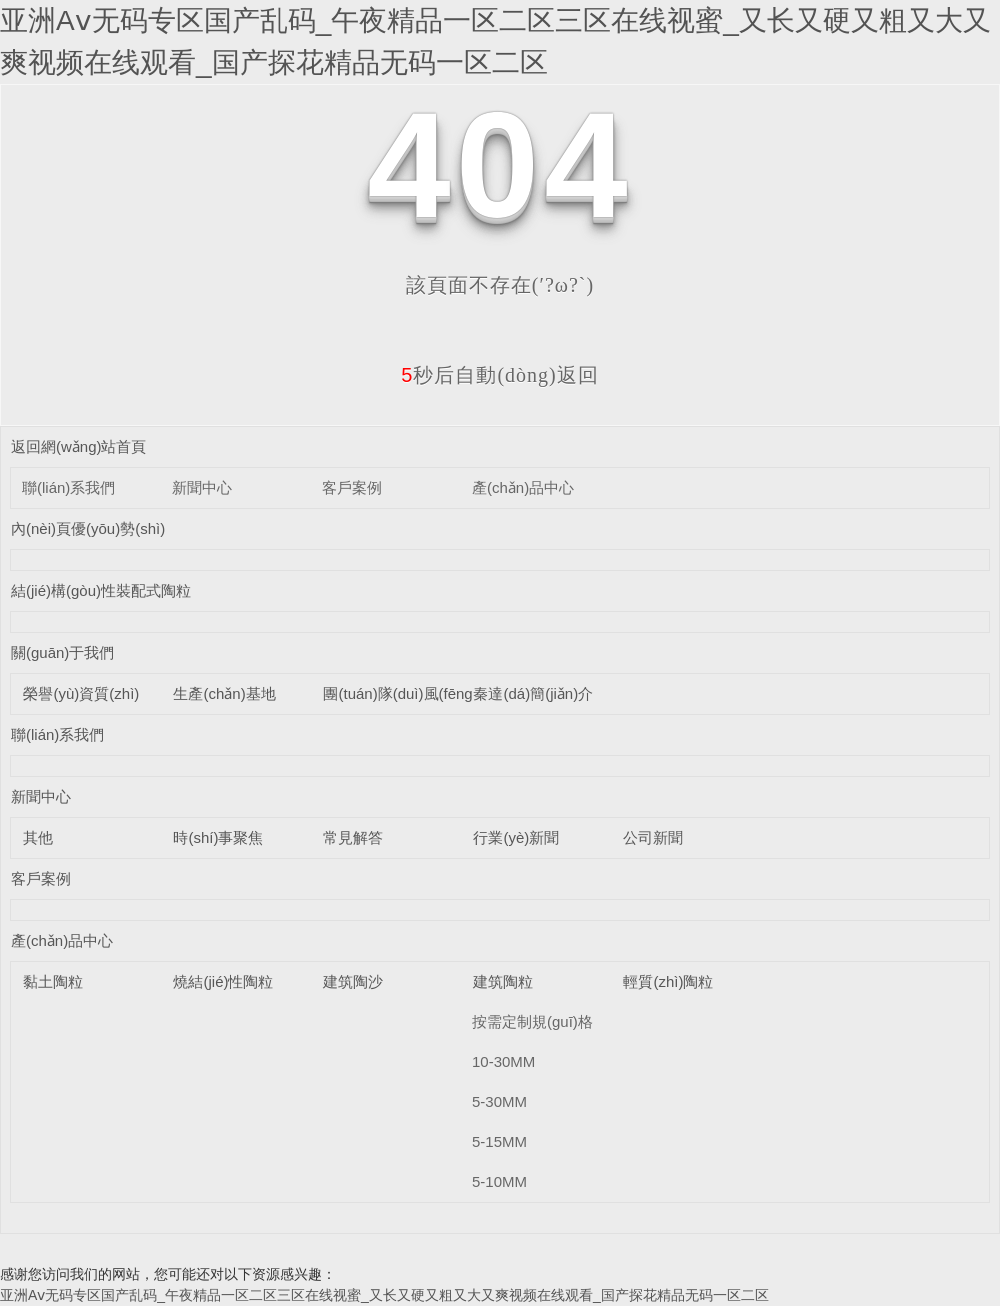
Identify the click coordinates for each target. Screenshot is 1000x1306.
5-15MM (499, 1141)
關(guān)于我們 (62, 652)
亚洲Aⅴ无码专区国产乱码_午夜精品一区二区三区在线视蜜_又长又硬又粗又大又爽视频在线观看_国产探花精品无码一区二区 (384, 1295)
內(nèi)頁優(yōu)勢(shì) (88, 528)
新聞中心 (202, 487)
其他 (38, 837)
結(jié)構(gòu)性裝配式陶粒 (101, 590)
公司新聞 (653, 837)
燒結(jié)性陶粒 (223, 981)
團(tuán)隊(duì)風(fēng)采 (407, 693)
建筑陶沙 (353, 981)
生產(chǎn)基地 (224, 693)
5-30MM (499, 1101)
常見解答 (353, 837)
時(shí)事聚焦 (218, 837)
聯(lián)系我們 (68, 487)
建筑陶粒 (503, 981)
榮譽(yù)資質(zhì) (81, 693)
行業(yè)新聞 (516, 837)
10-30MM (503, 1061)
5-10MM (499, 1181)
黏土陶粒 (53, 981)
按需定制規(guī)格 (532, 1021)
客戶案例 (352, 487)
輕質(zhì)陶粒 (668, 981)
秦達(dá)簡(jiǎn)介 (533, 693)
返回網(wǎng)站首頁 (79, 446)
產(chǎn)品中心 (523, 487)
